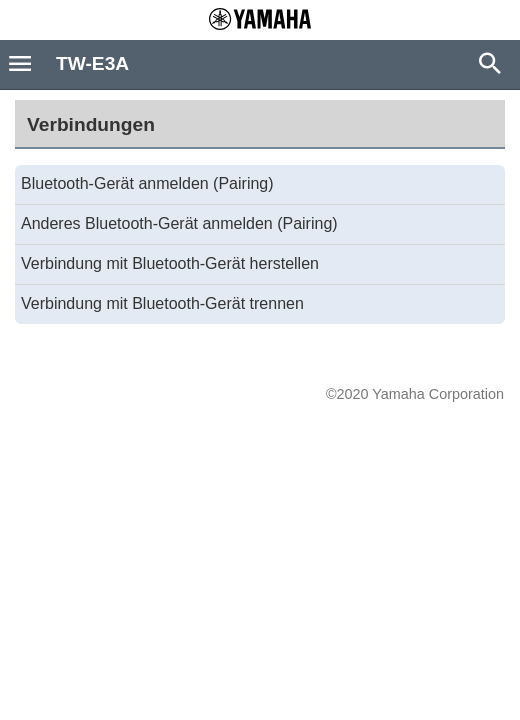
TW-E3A (92, 63)
